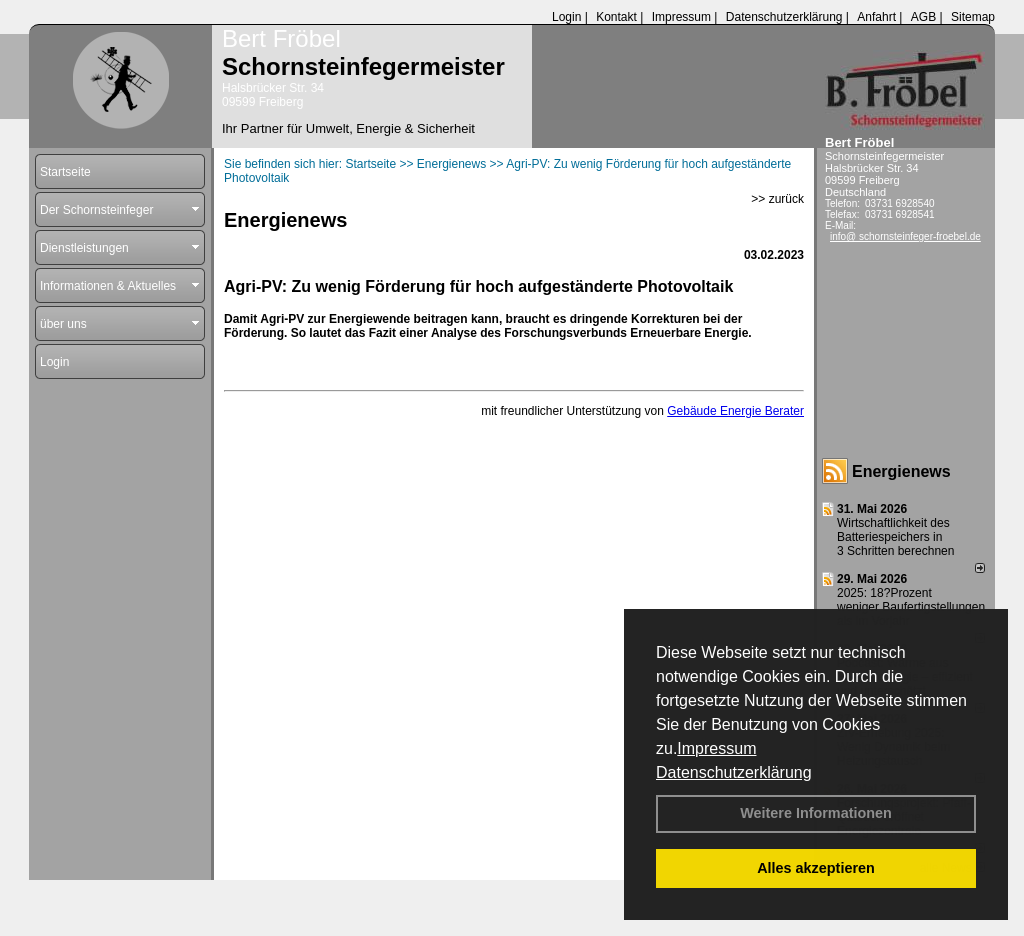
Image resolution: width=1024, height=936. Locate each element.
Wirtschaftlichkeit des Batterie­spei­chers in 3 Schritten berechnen (895, 537)
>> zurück (777, 199)
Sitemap (973, 17)
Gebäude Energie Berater (735, 411)
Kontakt (616, 17)
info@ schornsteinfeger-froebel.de (905, 236)
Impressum (716, 748)
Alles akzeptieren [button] (816, 868)
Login (566, 17)
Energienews (901, 471)
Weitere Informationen (816, 813)
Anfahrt (876, 17)
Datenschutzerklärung (734, 772)
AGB (923, 17)
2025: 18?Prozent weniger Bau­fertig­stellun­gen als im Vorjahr (911, 607)
